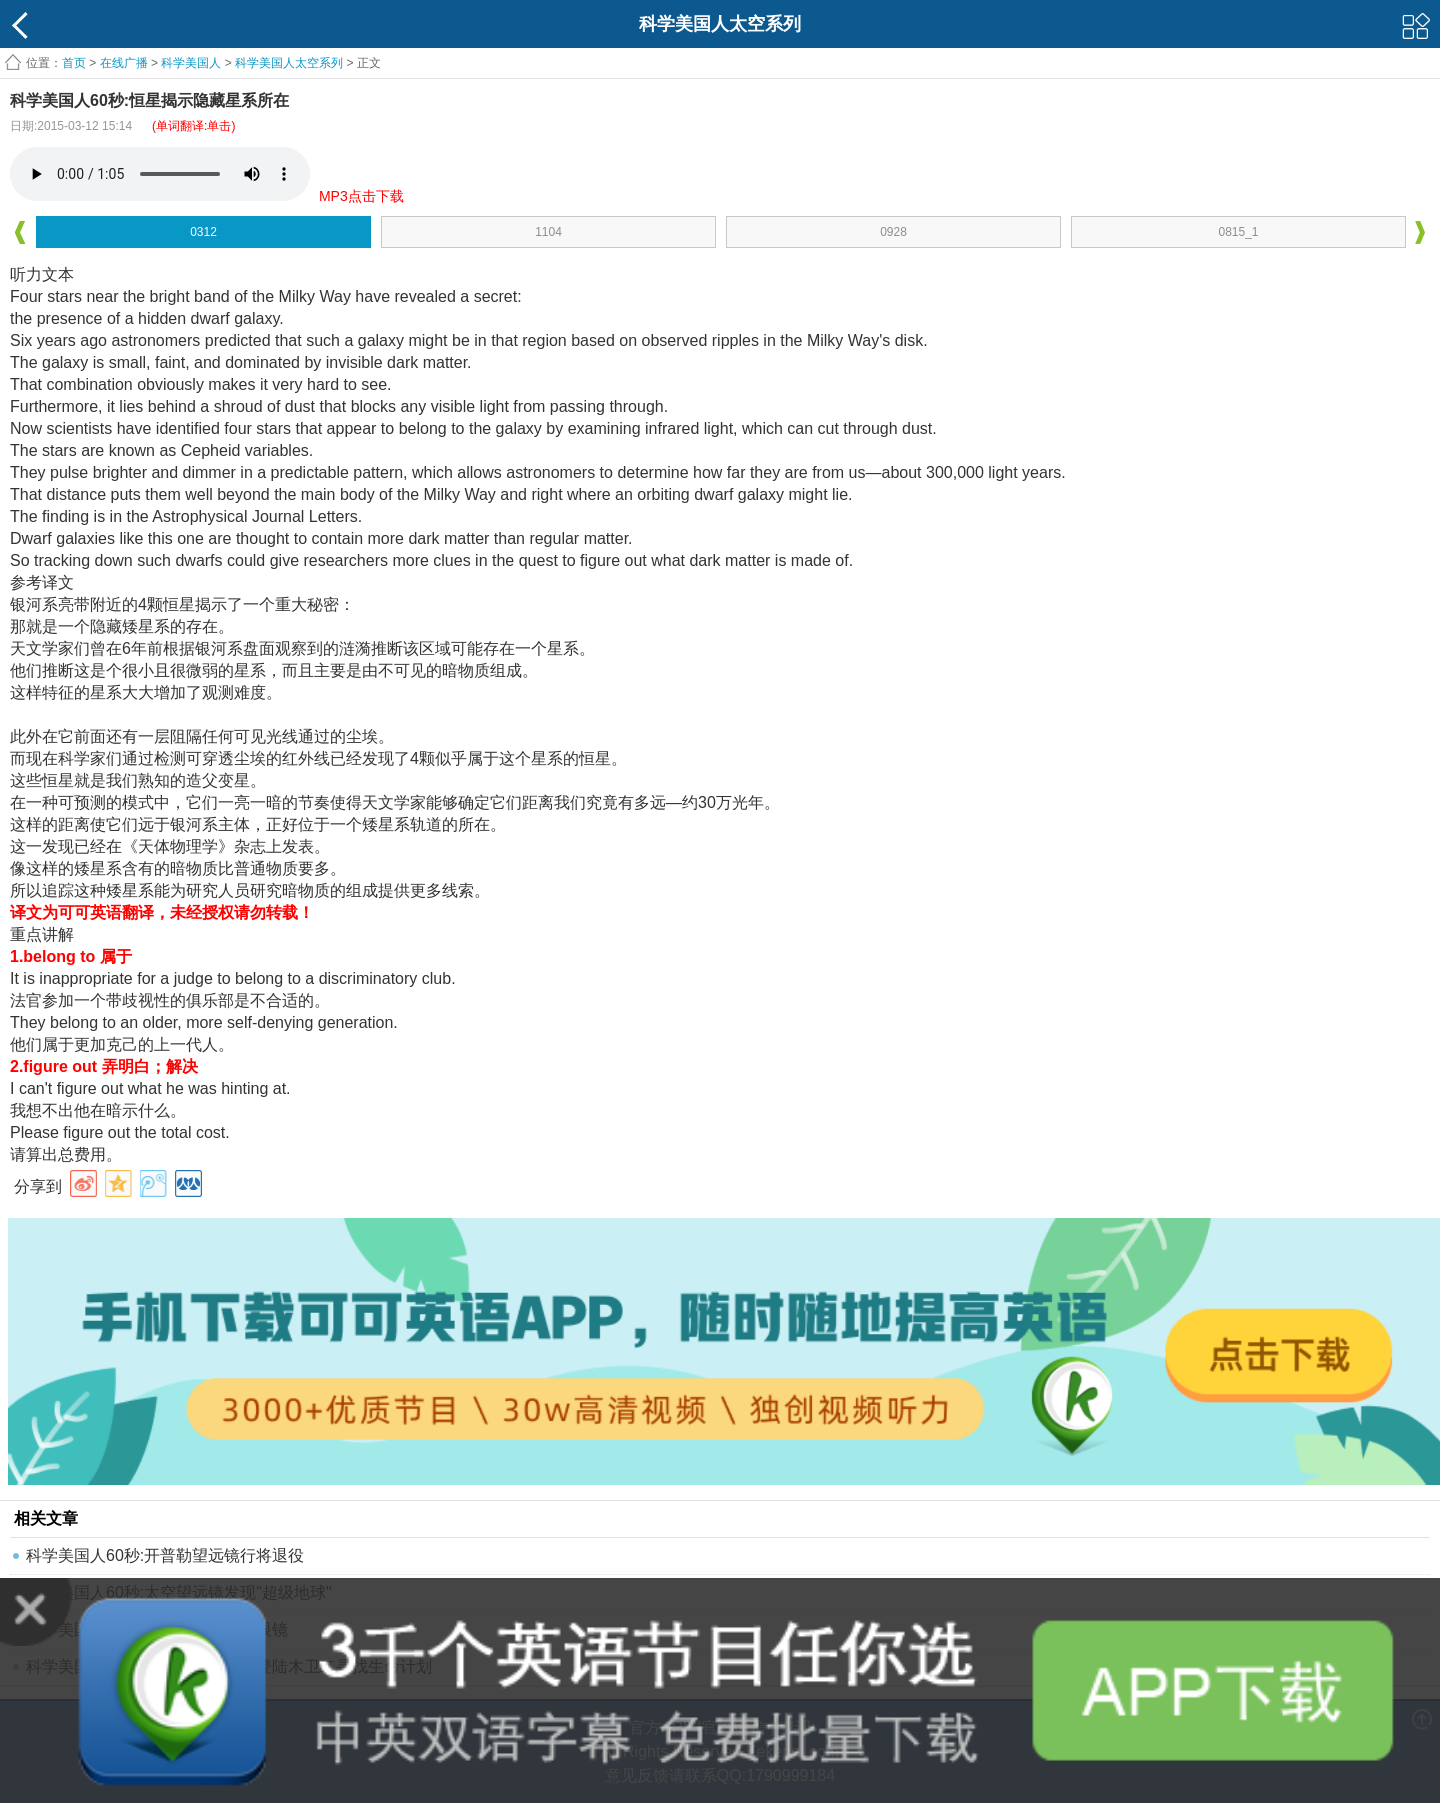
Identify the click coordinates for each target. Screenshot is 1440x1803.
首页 (74, 63)
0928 (893, 232)
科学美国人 (191, 63)
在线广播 (124, 63)
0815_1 (1238, 232)
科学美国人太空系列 (289, 63)
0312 (203, 232)
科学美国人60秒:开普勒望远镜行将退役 (165, 1555)
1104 (548, 232)
